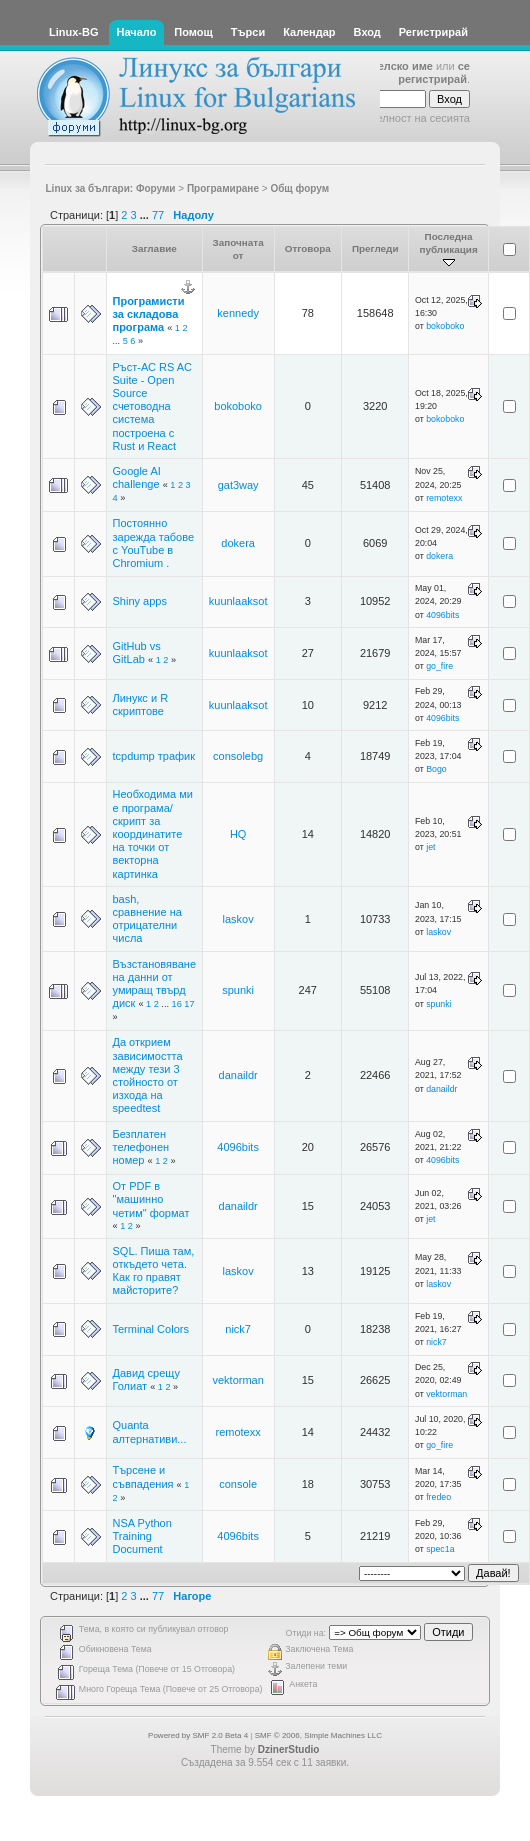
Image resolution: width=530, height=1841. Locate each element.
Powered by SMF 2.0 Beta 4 (198, 1735)
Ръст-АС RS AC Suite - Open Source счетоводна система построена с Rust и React (153, 406)
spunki (238, 990)
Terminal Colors (151, 1329)
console (238, 1484)
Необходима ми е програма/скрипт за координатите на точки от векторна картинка (153, 833)
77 (158, 215)
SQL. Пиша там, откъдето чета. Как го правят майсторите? (154, 1271)
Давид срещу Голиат (146, 1379)
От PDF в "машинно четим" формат (151, 1199)
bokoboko (445, 326)
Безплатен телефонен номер (141, 1147)
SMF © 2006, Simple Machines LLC (318, 1735)
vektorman (237, 1380)
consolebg (238, 756)
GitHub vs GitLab (137, 652)
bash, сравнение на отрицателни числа (147, 919)
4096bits (442, 615)
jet (430, 847)
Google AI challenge (137, 477)
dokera (238, 543)
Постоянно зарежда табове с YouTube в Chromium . (154, 543)
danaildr (238, 1075)
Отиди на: (306, 1633)
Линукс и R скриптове (141, 704)
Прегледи (375, 248)
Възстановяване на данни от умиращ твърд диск (155, 984)
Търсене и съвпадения (143, 1476)
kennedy (238, 313)
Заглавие (154, 248)
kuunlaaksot (238, 601)
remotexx (444, 498)
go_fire (439, 666)
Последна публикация (448, 249)
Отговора (308, 248)
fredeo (438, 1497)
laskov (238, 919)
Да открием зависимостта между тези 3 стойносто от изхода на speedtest (148, 1075)
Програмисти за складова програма (149, 314)
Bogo (436, 769)
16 (177, 1004)
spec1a (440, 1549)
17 (189, 1004)
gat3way (238, 485)
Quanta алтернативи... (150, 1431)
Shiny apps (140, 601)
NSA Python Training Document (142, 1536)
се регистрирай (434, 72)
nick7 (238, 1329)
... (146, 215)
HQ (238, 834)
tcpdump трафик (154, 756)
